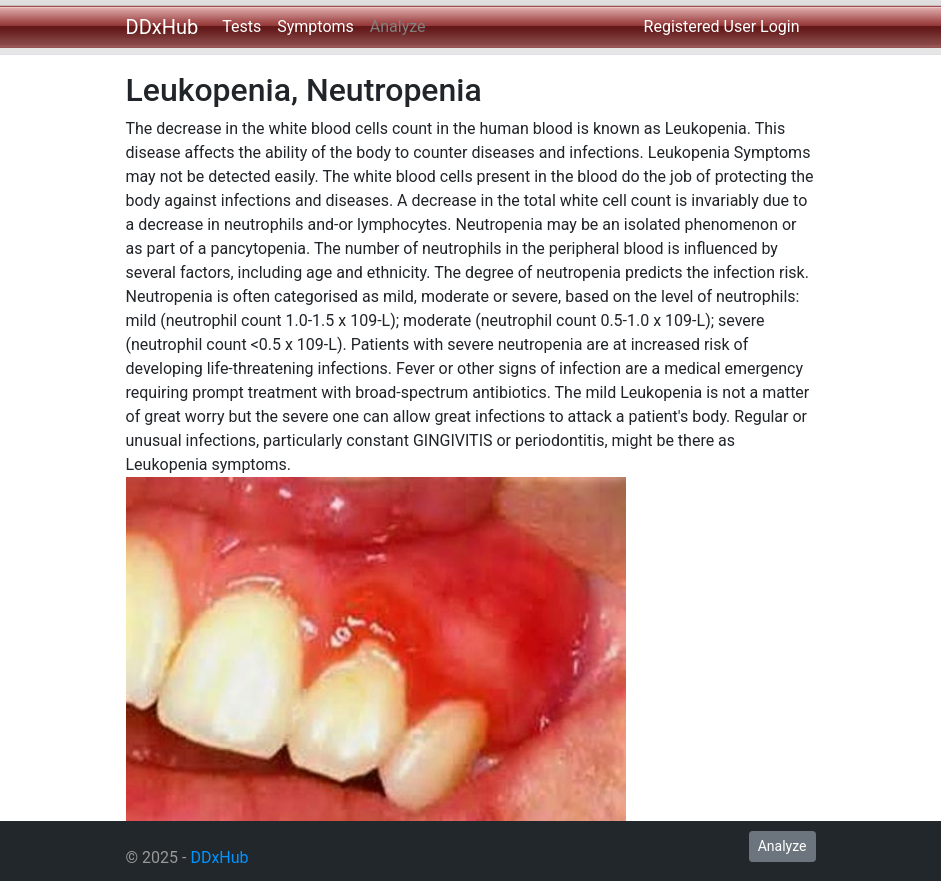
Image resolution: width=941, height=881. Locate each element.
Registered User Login (722, 26)
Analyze (398, 26)
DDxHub (162, 27)
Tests (241, 26)
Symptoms (315, 26)
